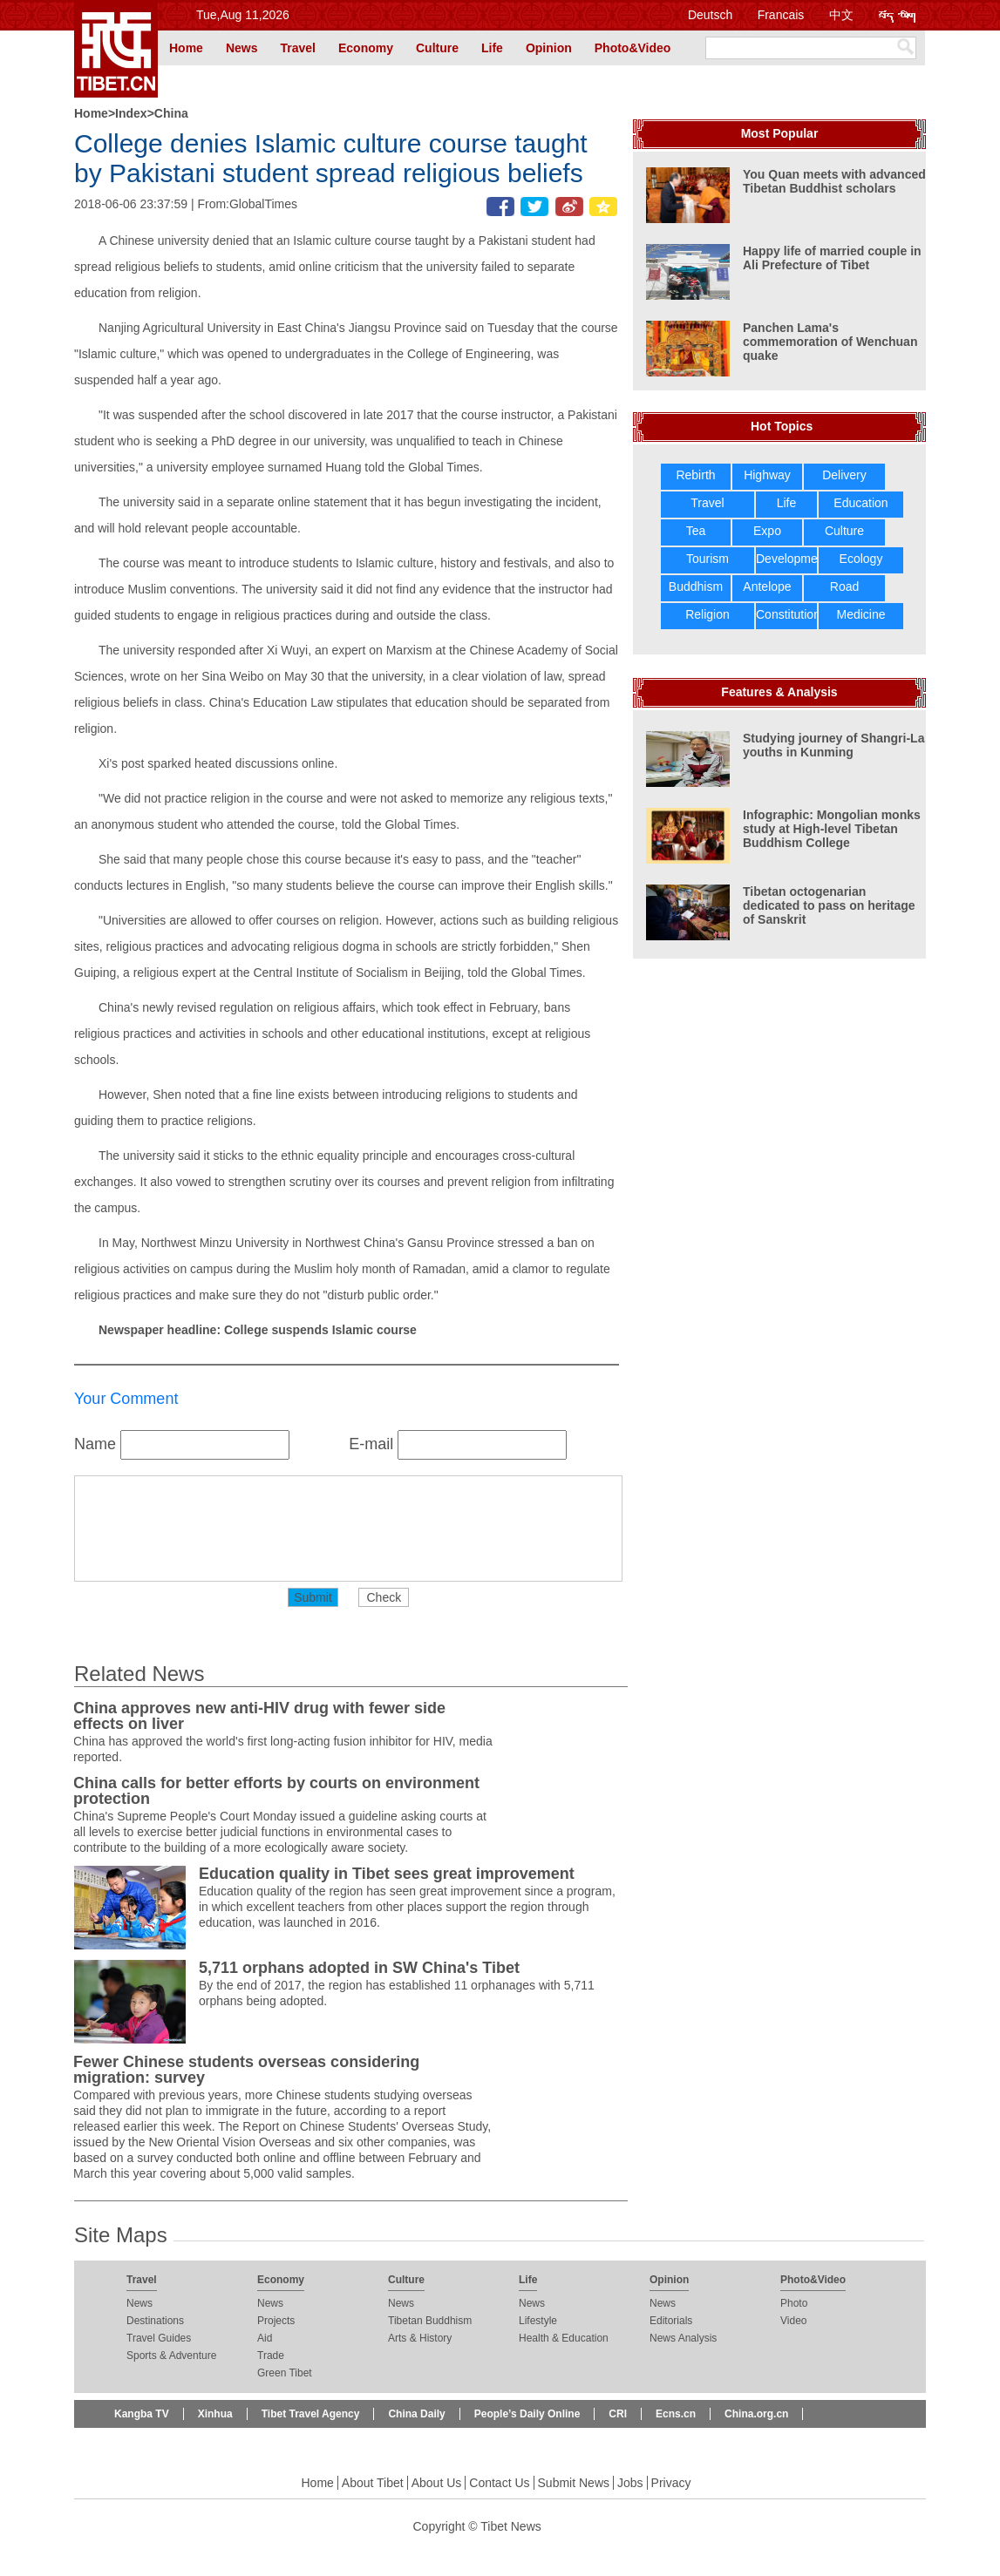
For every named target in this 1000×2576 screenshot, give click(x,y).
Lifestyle (538, 2321)
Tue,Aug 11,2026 (242, 15)
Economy (365, 48)
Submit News (573, 2483)
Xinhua (215, 2414)
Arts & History (420, 2338)
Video (793, 2321)
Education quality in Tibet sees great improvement (387, 1873)
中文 (841, 15)
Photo (793, 2303)
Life (492, 48)
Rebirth (695, 475)
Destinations (155, 2321)
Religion (707, 614)
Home (186, 48)
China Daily (416, 2414)
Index (131, 113)
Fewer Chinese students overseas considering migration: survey (246, 2069)
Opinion (549, 48)
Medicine (860, 614)
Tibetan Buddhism (430, 2321)
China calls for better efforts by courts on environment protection (276, 1790)
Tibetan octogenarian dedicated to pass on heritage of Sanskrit (829, 905)
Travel (297, 48)
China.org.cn (756, 2414)
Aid (264, 2338)
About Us (437, 2483)
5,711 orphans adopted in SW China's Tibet (359, 1967)
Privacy (671, 2483)
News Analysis (683, 2338)
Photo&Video (633, 48)
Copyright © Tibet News (477, 2526)
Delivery (844, 475)
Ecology (861, 559)
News (242, 48)
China (171, 113)
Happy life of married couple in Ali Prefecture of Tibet (832, 258)
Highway (767, 475)
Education (860, 503)
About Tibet (373, 2483)
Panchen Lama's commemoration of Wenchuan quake (830, 342)
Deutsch (710, 15)
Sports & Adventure (171, 2355)
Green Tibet (284, 2373)
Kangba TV (141, 2414)
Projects (276, 2321)
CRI (618, 2414)
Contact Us (499, 2483)
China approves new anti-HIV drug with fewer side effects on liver (259, 1715)
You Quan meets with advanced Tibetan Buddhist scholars (834, 181)
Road (844, 586)
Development (792, 559)
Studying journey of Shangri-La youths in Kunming (833, 745)
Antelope (767, 586)
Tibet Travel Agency (311, 2414)
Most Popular (780, 133)
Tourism (707, 559)
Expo (767, 531)
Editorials (671, 2321)
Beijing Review (151, 2442)
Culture (437, 48)
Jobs (630, 2483)
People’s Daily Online (527, 2414)
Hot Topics (782, 426)
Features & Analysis (779, 692)
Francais (781, 15)
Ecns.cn (676, 2414)
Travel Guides (158, 2338)
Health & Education (564, 2338)
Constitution (788, 614)
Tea (696, 531)
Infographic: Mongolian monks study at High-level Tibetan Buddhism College (832, 829)
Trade (270, 2355)
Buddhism (696, 586)
